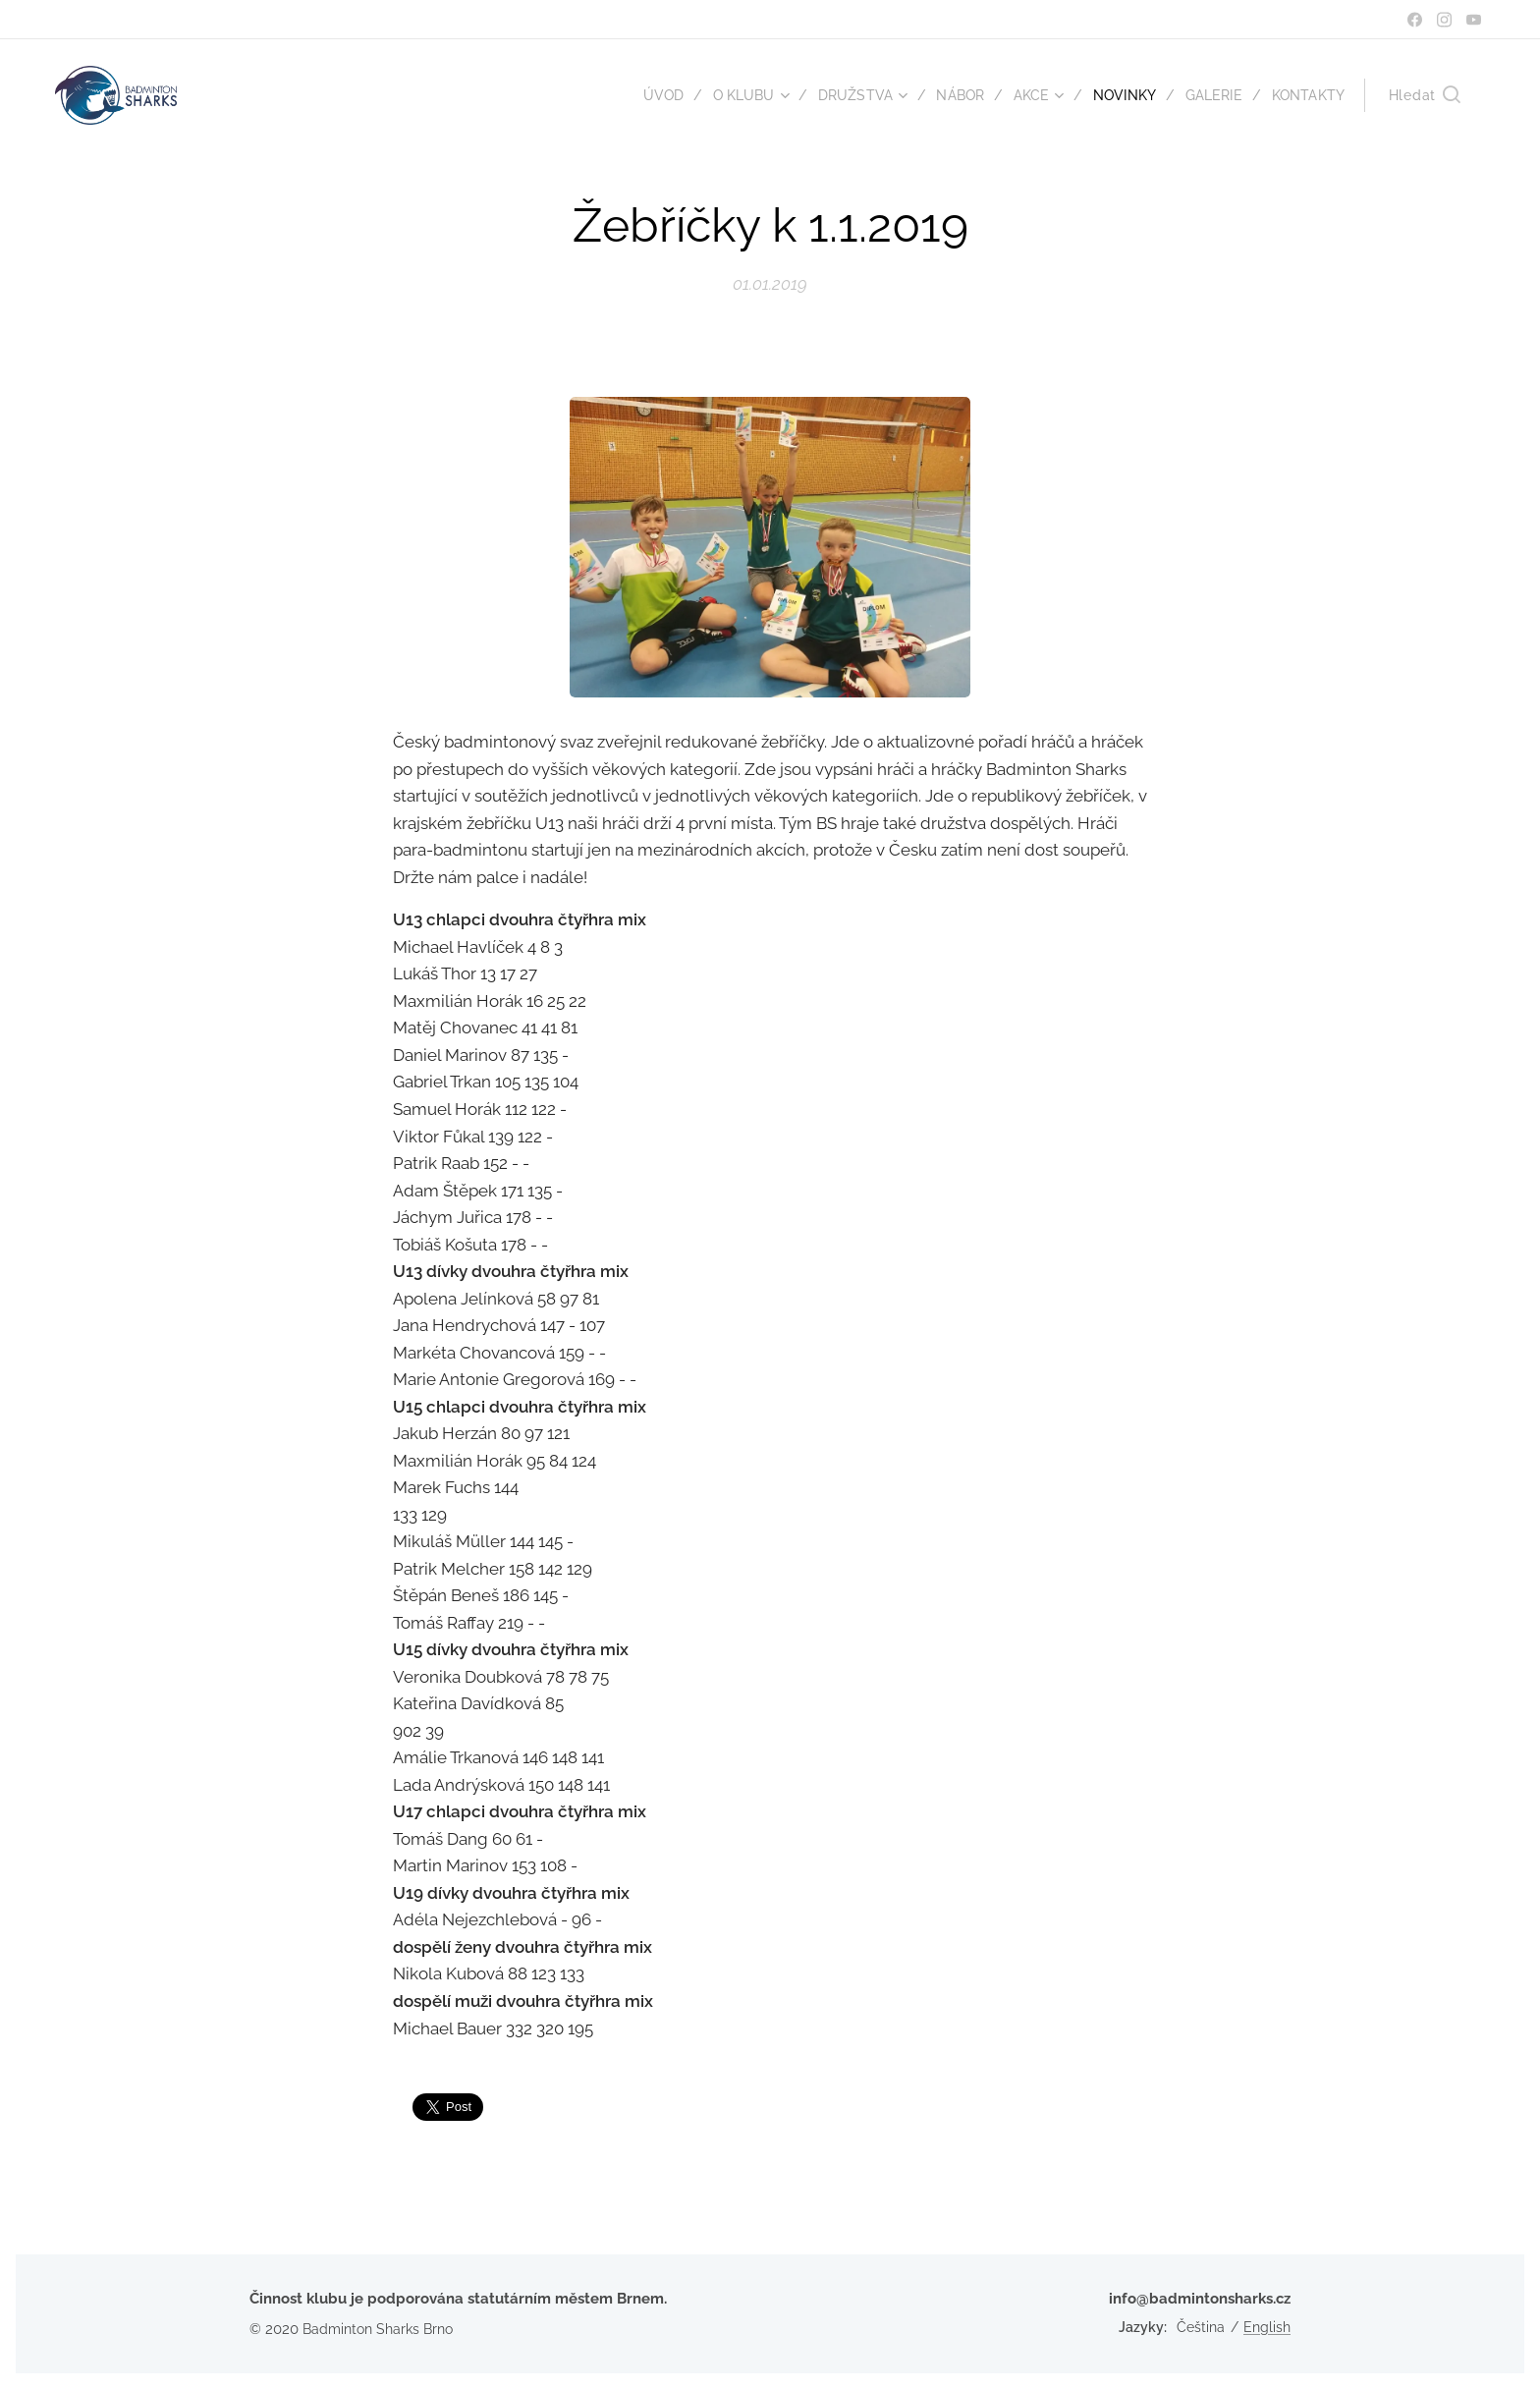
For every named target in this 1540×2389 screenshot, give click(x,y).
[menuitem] (643, 95)
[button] (1424, 95)
